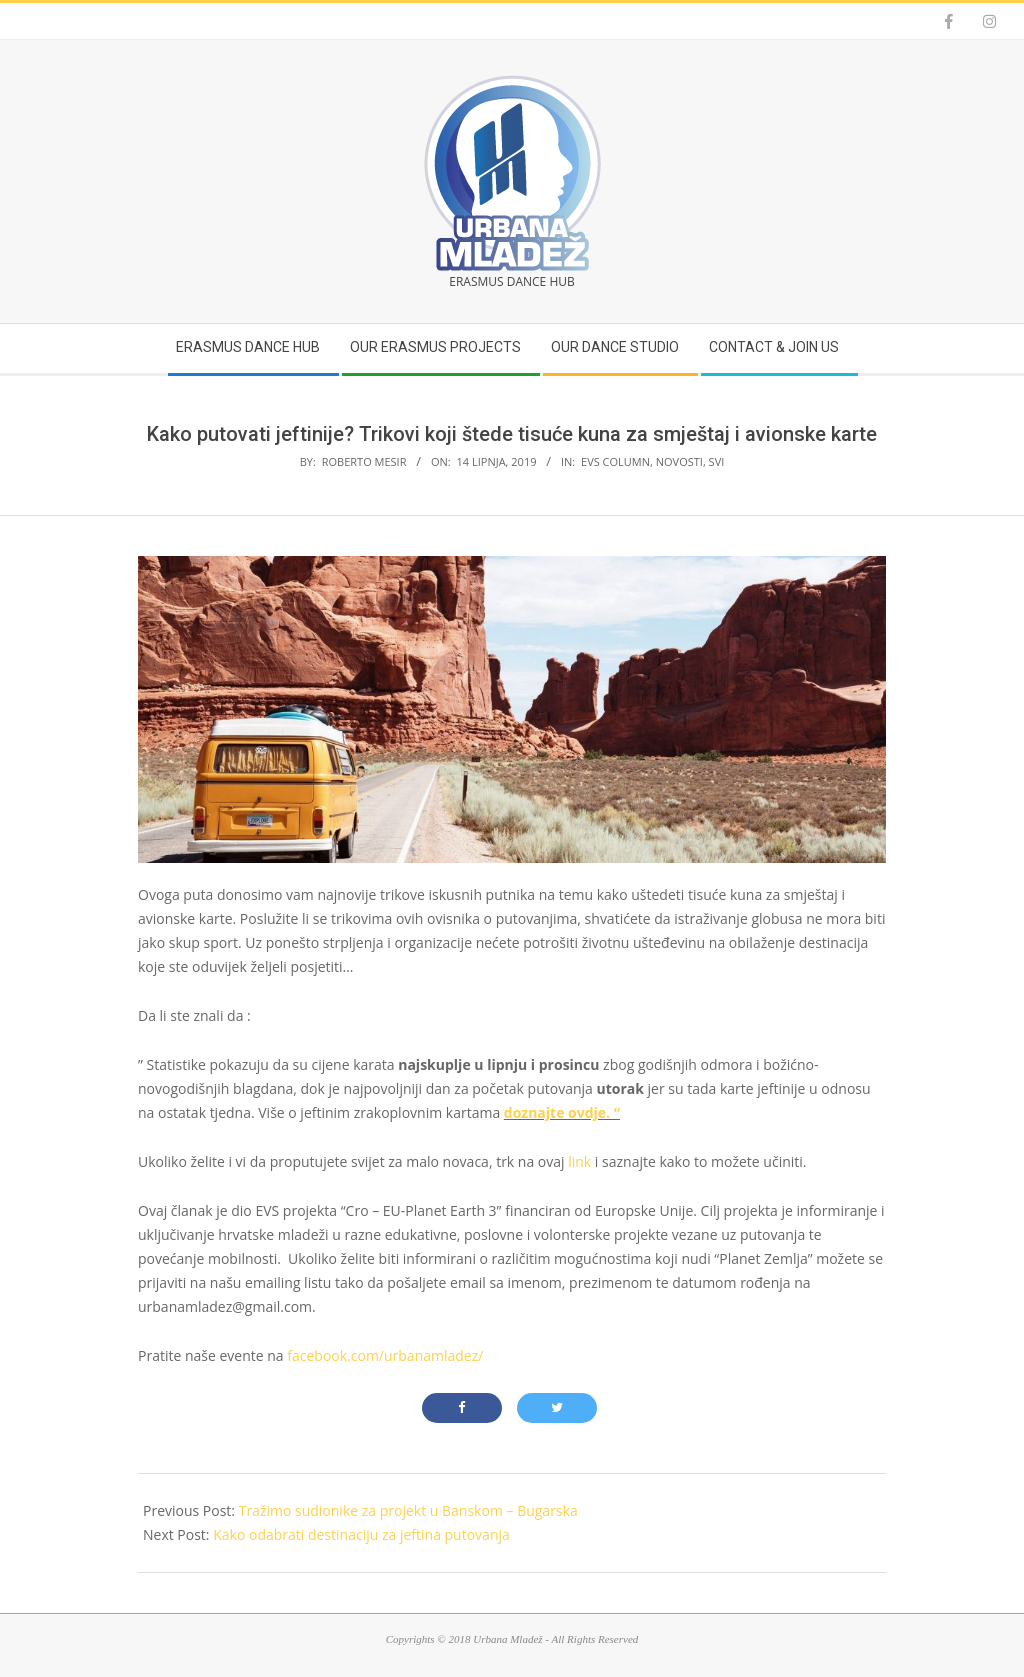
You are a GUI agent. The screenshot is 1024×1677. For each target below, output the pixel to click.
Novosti (679, 461)
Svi (717, 461)
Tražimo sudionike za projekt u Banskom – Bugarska (408, 1510)
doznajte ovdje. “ (562, 1112)
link (579, 1161)
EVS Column (615, 461)
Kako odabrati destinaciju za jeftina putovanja (361, 1534)
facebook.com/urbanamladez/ (385, 1355)
